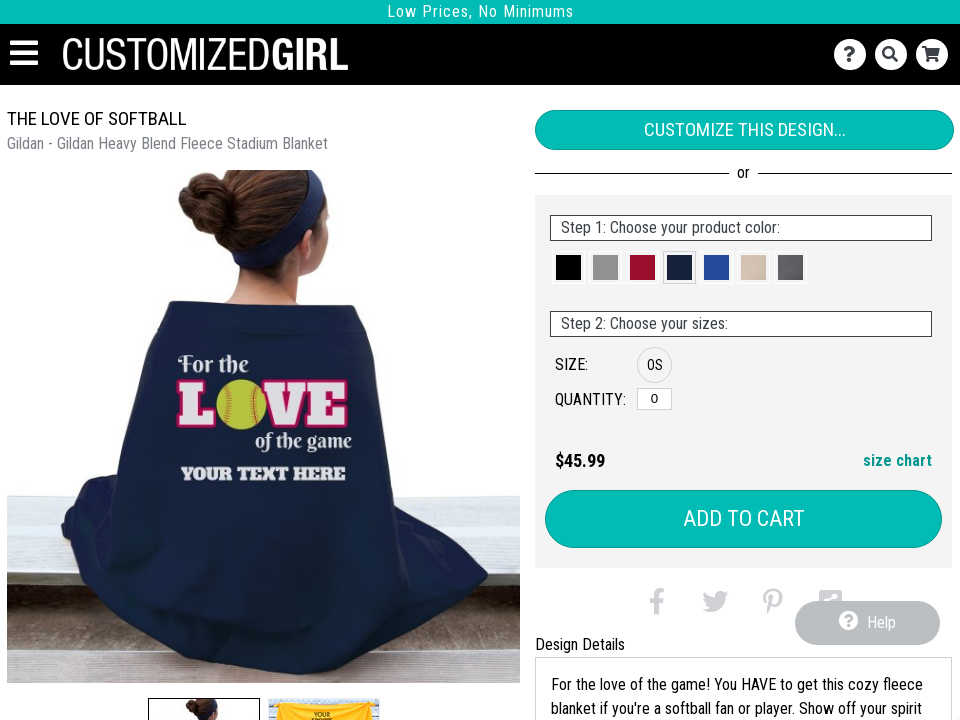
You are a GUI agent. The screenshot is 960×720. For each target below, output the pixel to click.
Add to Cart (744, 518)
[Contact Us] (854, 54)
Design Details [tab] (580, 644)
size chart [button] (897, 460)
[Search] (895, 54)
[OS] (655, 399)
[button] (568, 267)
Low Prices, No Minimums (480, 11)
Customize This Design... (745, 129)
